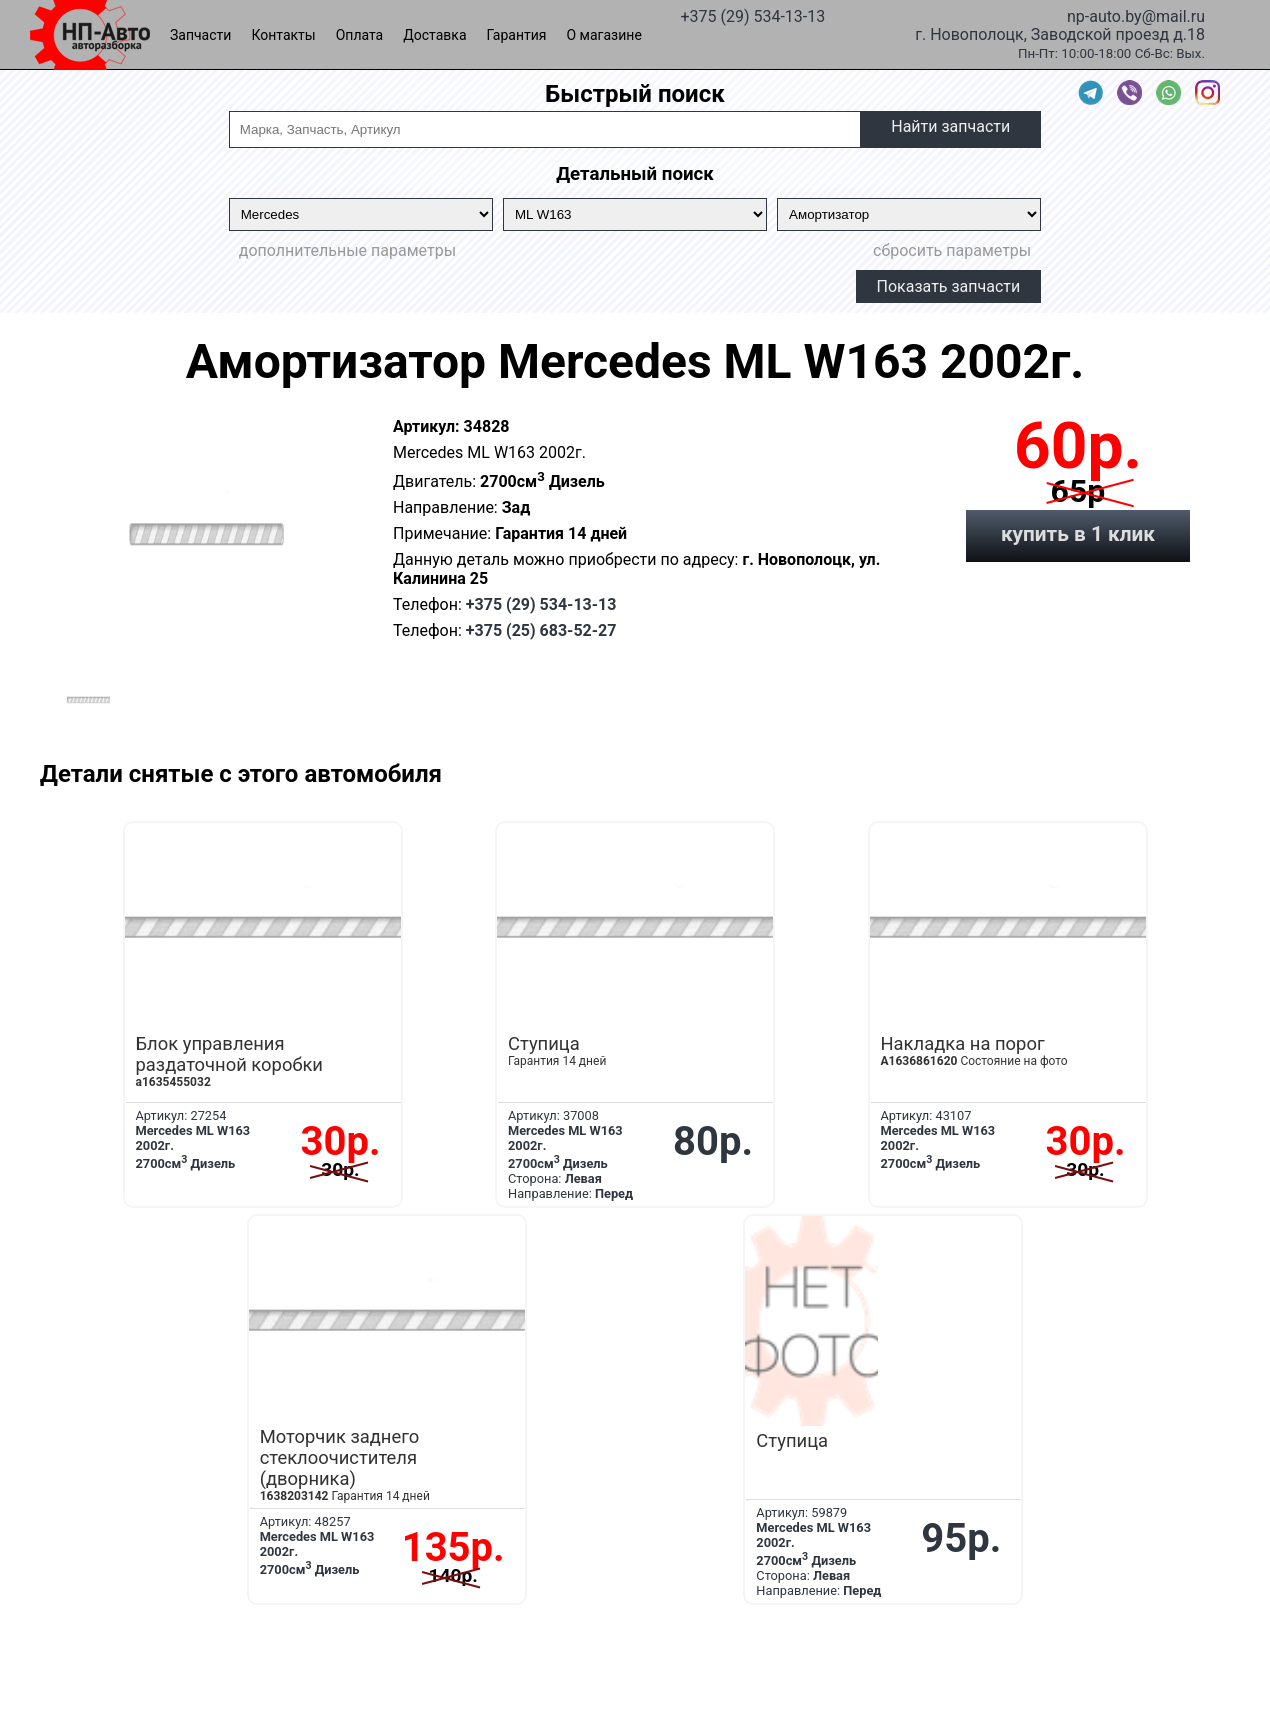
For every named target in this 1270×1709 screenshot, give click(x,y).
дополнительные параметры (347, 250)
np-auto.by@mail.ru (1136, 15)
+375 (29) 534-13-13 (752, 15)
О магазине (604, 35)
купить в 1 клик (1078, 534)
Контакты (283, 35)
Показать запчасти (949, 286)
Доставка (434, 35)
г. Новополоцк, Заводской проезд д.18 (1060, 33)
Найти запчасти (950, 126)
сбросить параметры (952, 250)
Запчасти (200, 35)
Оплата (360, 35)
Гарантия (517, 35)
